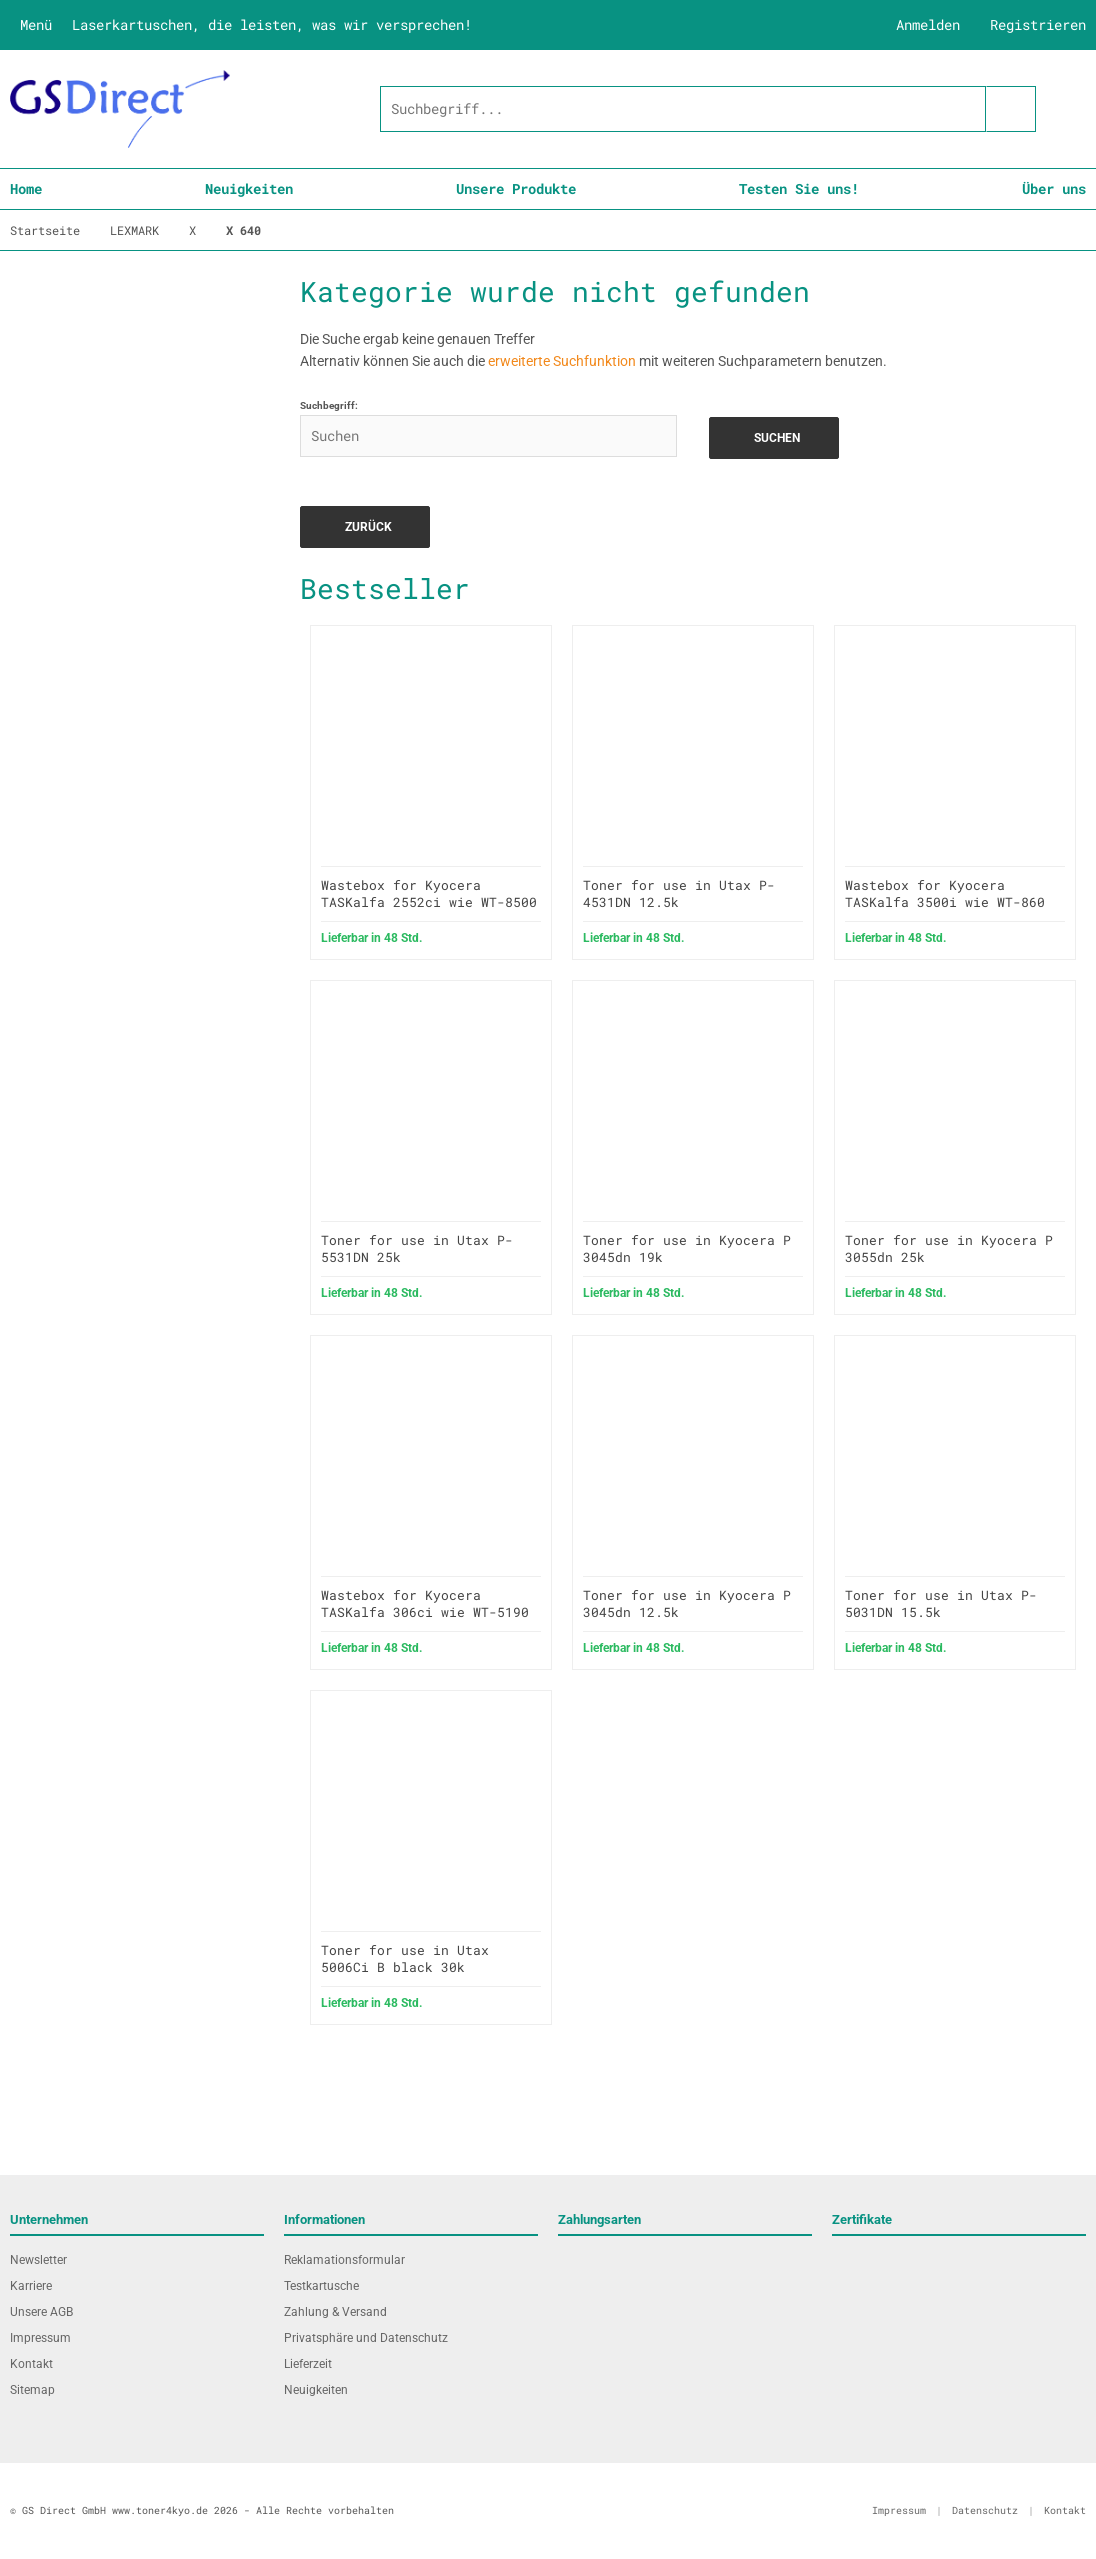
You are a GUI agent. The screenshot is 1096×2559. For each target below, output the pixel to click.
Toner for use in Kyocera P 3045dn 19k (687, 1248)
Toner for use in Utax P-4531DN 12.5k (679, 893)
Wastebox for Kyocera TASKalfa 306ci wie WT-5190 (425, 1603)
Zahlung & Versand (335, 2312)
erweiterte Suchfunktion (562, 361)
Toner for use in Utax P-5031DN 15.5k (941, 1603)
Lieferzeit (308, 2364)
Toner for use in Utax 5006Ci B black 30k (405, 1958)
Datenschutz (985, 2510)
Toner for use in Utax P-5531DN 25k (417, 1248)
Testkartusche (321, 2286)
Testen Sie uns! (799, 188)
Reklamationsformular (344, 2260)
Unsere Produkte (516, 188)
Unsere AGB (41, 2312)
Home (26, 188)
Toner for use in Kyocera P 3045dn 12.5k (687, 1603)
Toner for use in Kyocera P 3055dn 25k (949, 1248)
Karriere (31, 2286)
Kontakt (31, 2364)
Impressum (40, 2338)
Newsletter (38, 2260)
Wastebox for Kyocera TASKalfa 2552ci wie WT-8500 (429, 893)
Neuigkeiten (249, 188)
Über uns (1054, 188)
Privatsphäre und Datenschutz (366, 2338)
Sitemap (32, 2390)
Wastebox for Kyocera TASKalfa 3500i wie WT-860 (945, 893)
